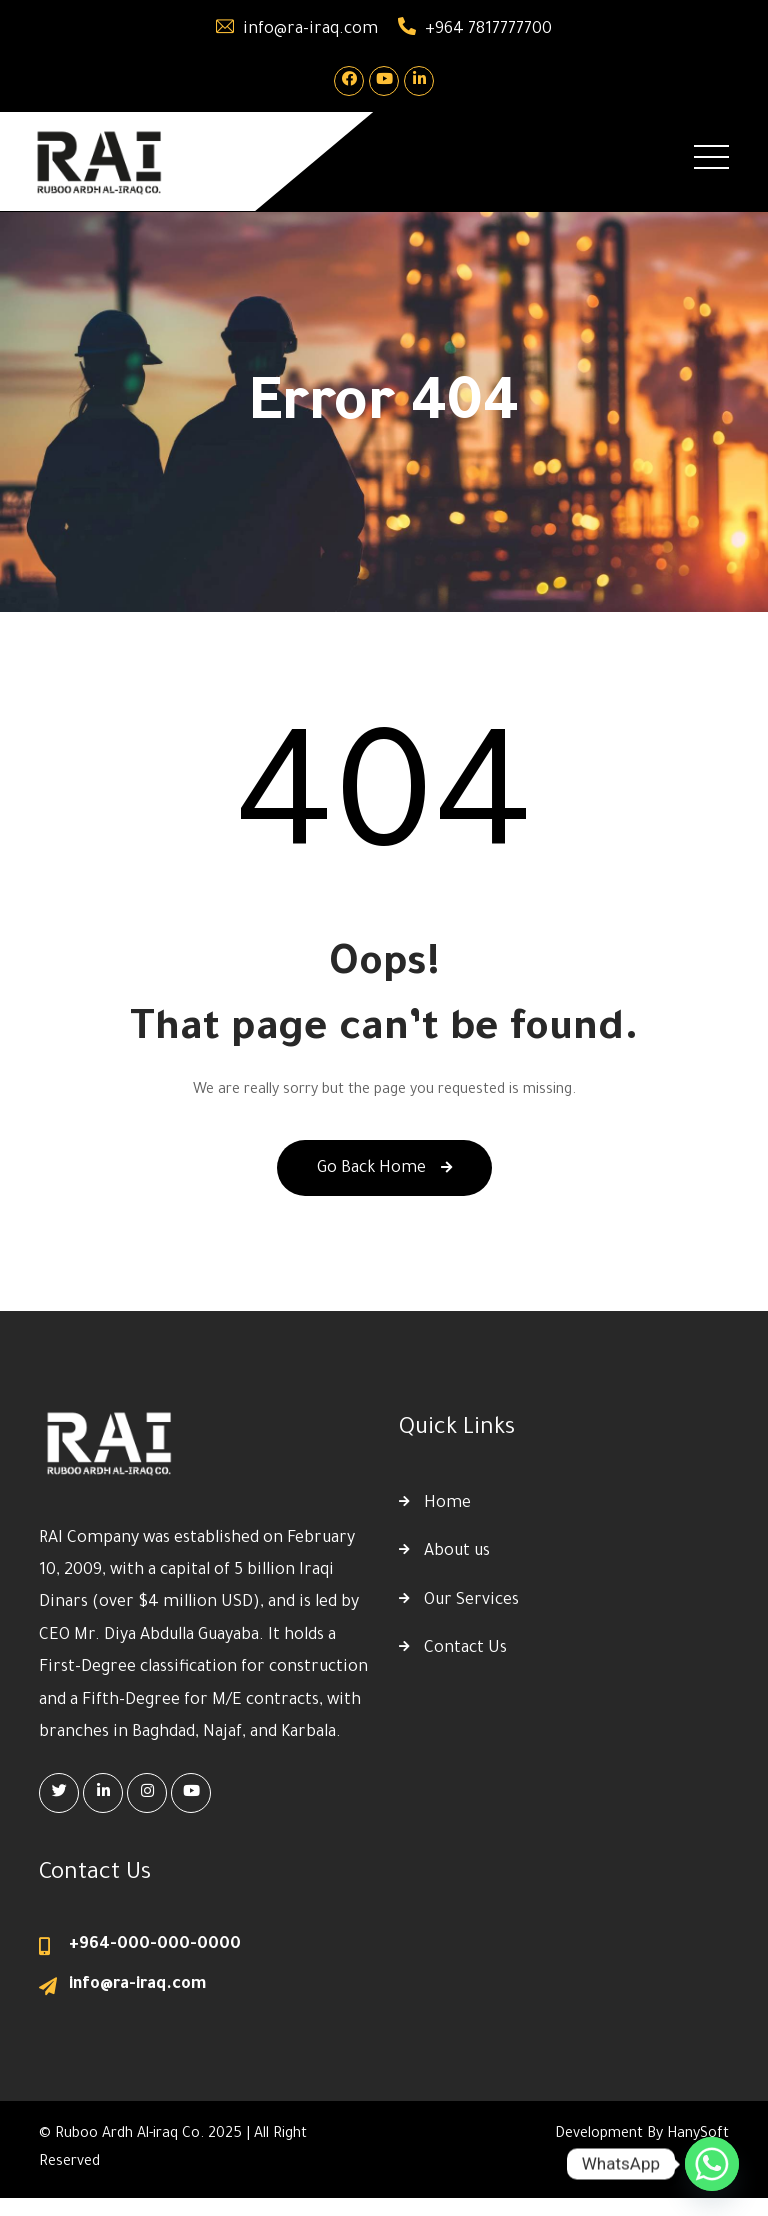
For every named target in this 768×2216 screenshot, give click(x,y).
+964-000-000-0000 (155, 1945)
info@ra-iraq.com (310, 30)
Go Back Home (384, 1169)
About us (457, 1552)
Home (447, 1504)
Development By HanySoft (642, 2135)
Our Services (471, 1601)
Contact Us (465, 1649)
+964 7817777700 (488, 30)
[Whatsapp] (712, 2164)
